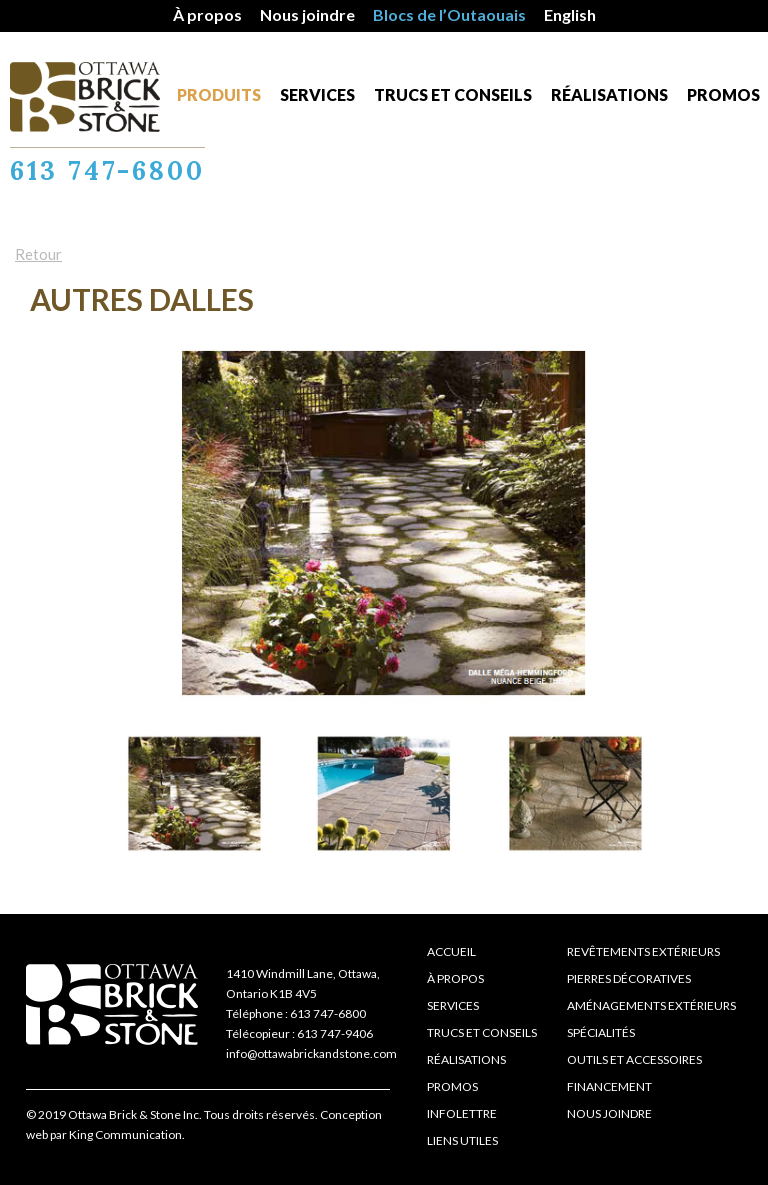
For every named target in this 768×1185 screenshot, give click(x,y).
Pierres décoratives (629, 978)
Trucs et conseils (453, 94)
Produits (219, 94)
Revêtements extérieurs (643, 951)
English (570, 14)
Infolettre (462, 1113)
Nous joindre (307, 14)
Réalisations (609, 94)
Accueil (451, 951)
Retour (38, 254)
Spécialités (601, 1032)
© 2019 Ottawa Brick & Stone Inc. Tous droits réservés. (172, 1114)
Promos (723, 94)
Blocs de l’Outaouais (449, 14)
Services (317, 94)
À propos (207, 14)
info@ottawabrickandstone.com (311, 1053)
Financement (609, 1086)
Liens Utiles (462, 1140)
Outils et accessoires (634, 1059)
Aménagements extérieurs (651, 1005)
